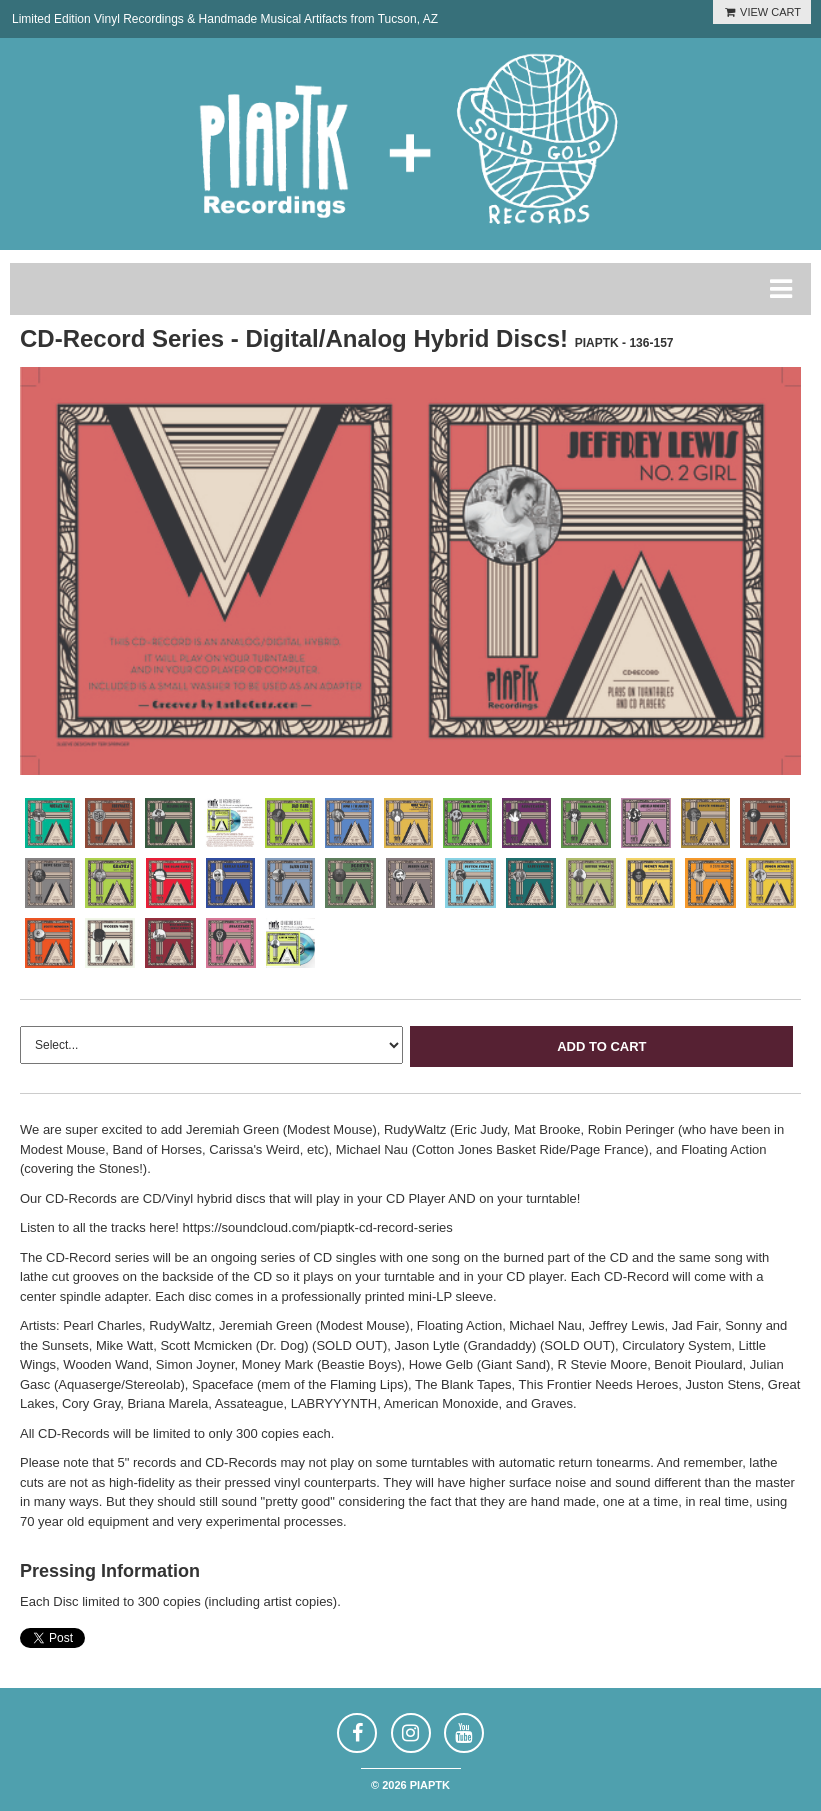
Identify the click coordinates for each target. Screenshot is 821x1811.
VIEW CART (762, 12)
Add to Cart (601, 1046)
